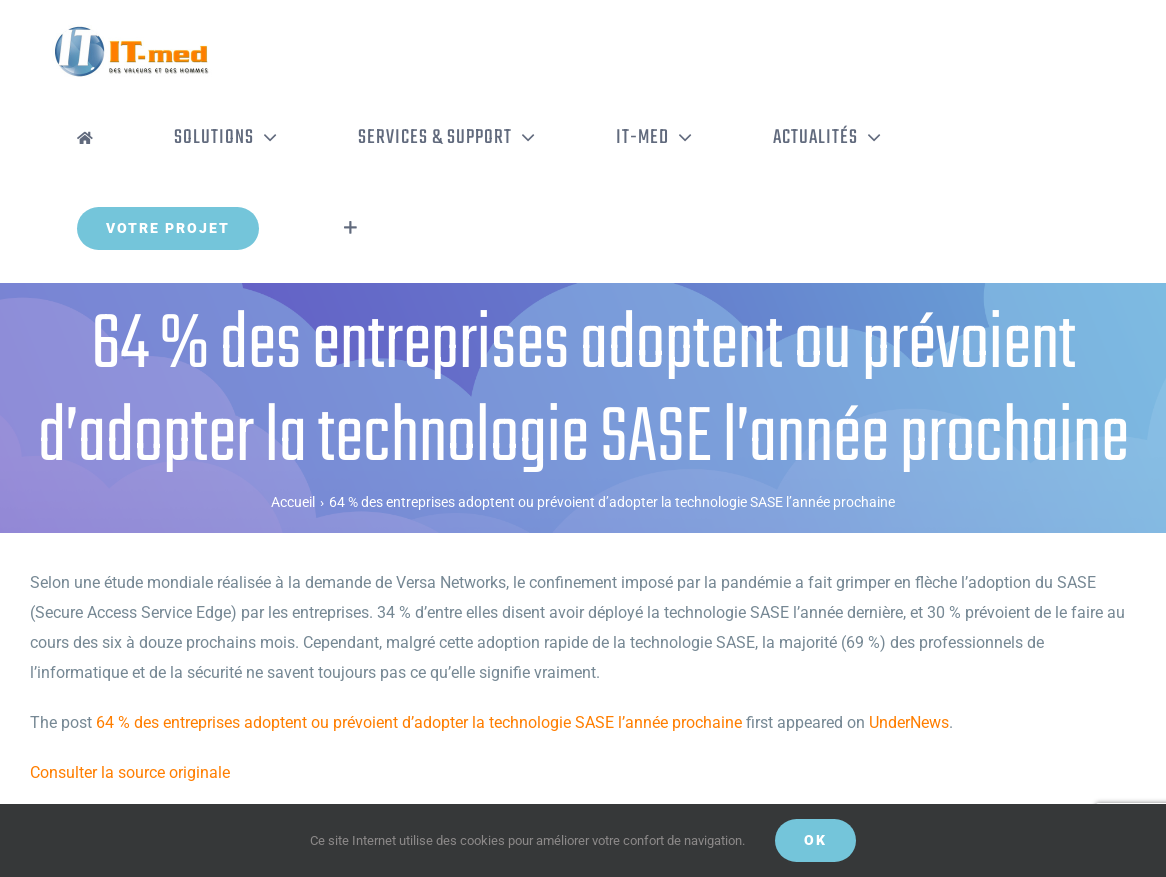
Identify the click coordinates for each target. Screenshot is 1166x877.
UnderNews (909, 722)
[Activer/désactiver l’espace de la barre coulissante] (350, 228)
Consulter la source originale (130, 772)
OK (815, 840)
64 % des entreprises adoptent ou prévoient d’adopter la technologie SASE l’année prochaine (419, 722)
